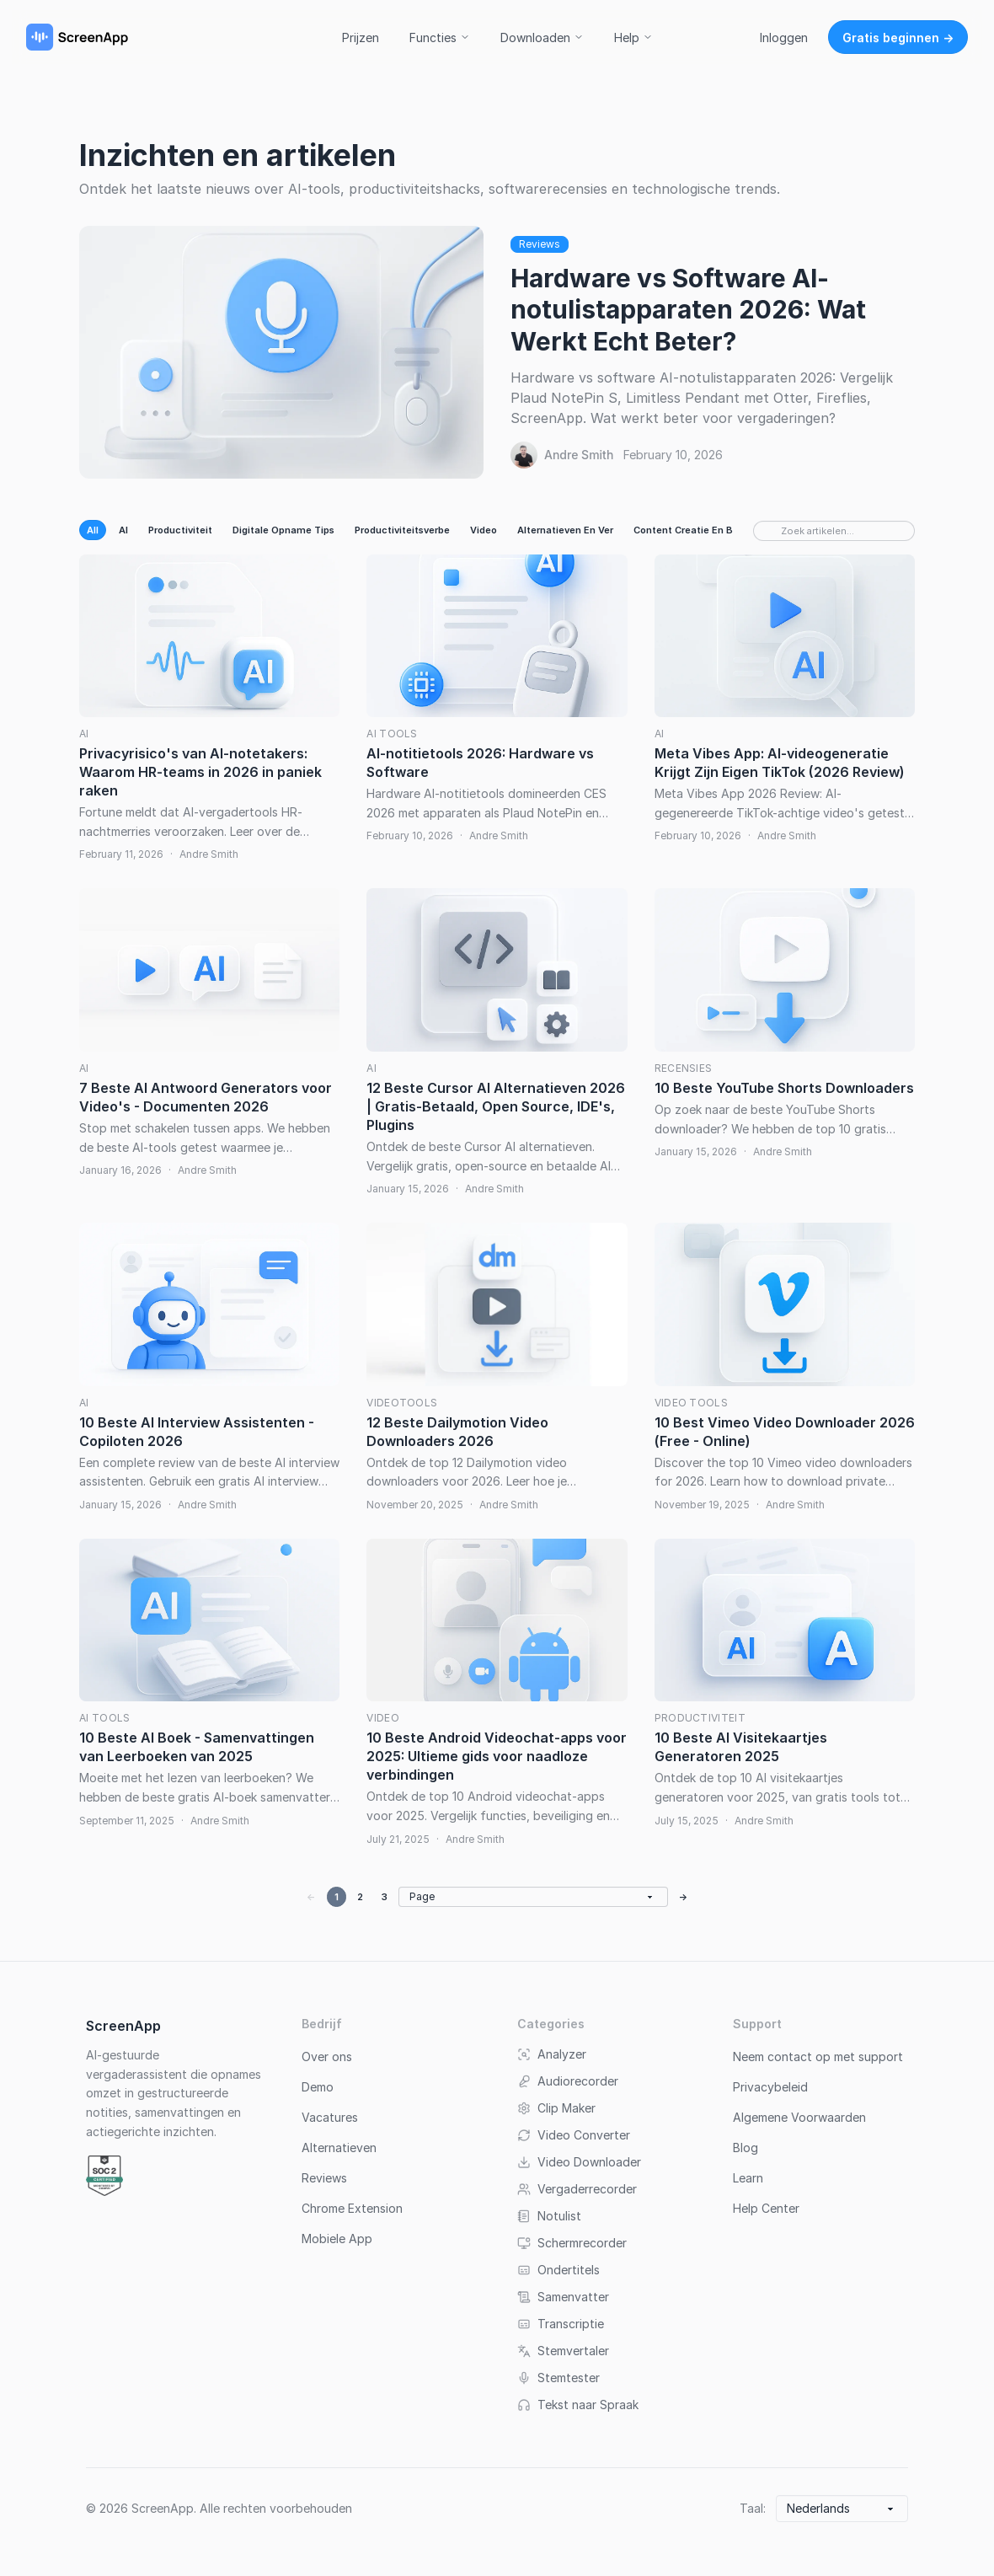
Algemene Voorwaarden (799, 2117)
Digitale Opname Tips (283, 530)
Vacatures (330, 2117)
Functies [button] (439, 37)
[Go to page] (533, 1897)
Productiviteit (180, 530)
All (93, 530)
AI (123, 530)
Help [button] (633, 37)
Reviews (539, 244)
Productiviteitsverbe (402, 530)
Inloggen (784, 37)
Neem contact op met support (818, 2056)
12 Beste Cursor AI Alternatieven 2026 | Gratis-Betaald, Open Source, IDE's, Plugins (495, 1106)
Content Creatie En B (683, 530)
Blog (745, 2147)
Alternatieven (339, 2147)
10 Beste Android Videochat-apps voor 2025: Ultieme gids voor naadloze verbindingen (496, 1756)
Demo (318, 2087)
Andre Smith (578, 454)
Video (483, 530)
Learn (748, 2178)
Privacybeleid (770, 2087)
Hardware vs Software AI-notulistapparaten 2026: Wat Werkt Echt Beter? (688, 309)
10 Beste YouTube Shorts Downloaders (784, 1087)
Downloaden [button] (542, 37)
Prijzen (360, 37)
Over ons (327, 2056)
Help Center (766, 2208)
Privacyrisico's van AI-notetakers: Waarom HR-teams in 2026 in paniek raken (200, 772)
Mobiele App (337, 2238)
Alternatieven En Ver (565, 530)
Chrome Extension (352, 2208)
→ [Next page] (683, 1897)
